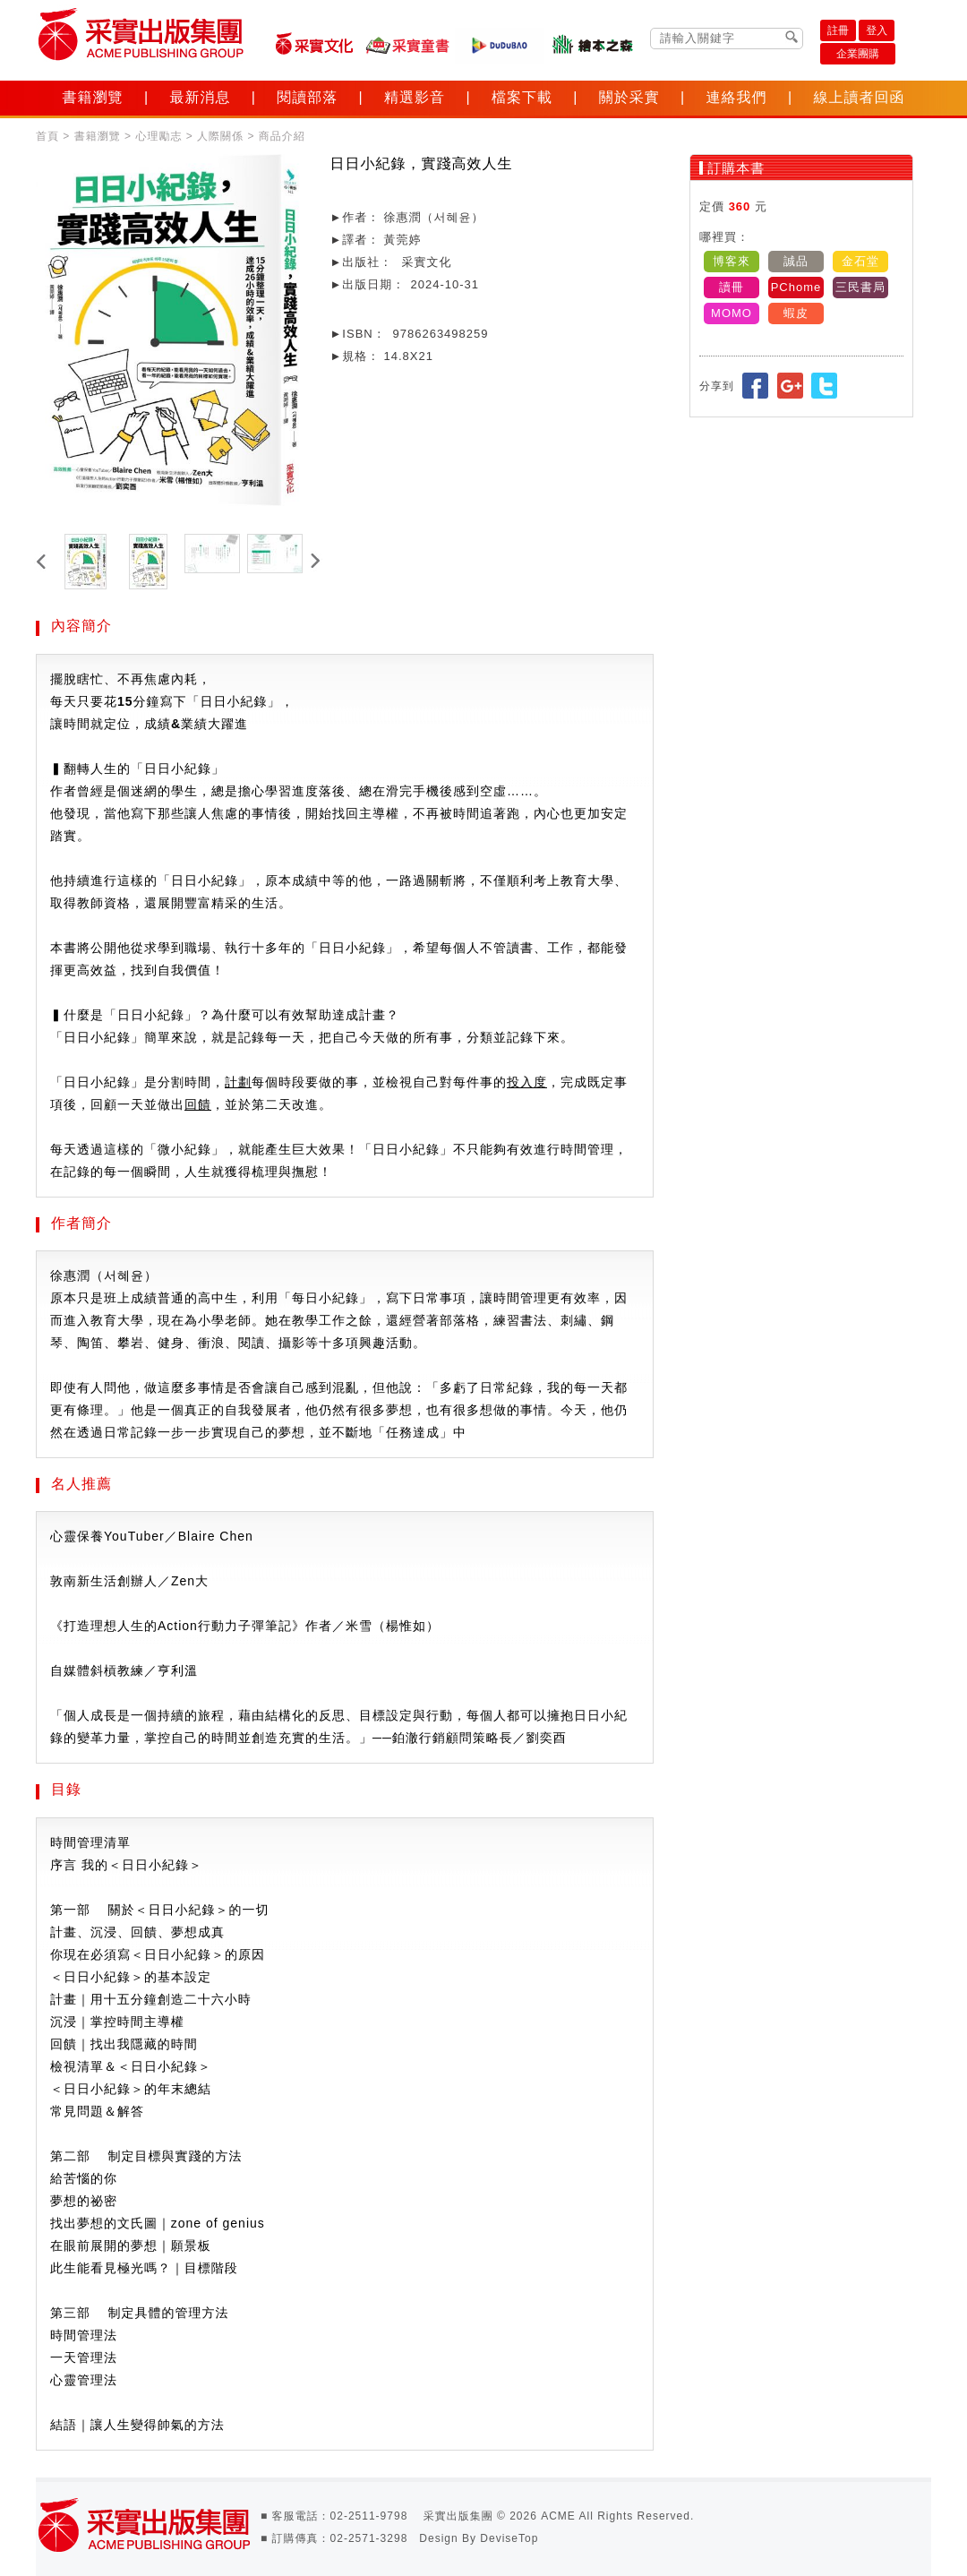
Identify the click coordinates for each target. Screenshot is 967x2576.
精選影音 (414, 97)
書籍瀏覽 (93, 97)
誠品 (796, 261)
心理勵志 (158, 136)
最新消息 (199, 97)
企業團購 (857, 53)
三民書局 (860, 287)
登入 (876, 30)
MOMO (731, 313)
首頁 (47, 136)
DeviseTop (509, 2538)
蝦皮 (796, 313)
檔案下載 (522, 97)
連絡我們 (736, 97)
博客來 (731, 261)
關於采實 (629, 97)
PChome (796, 287)
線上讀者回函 (858, 97)
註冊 (838, 30)
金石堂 (860, 261)
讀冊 (731, 287)
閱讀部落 (307, 97)
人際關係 (220, 136)
